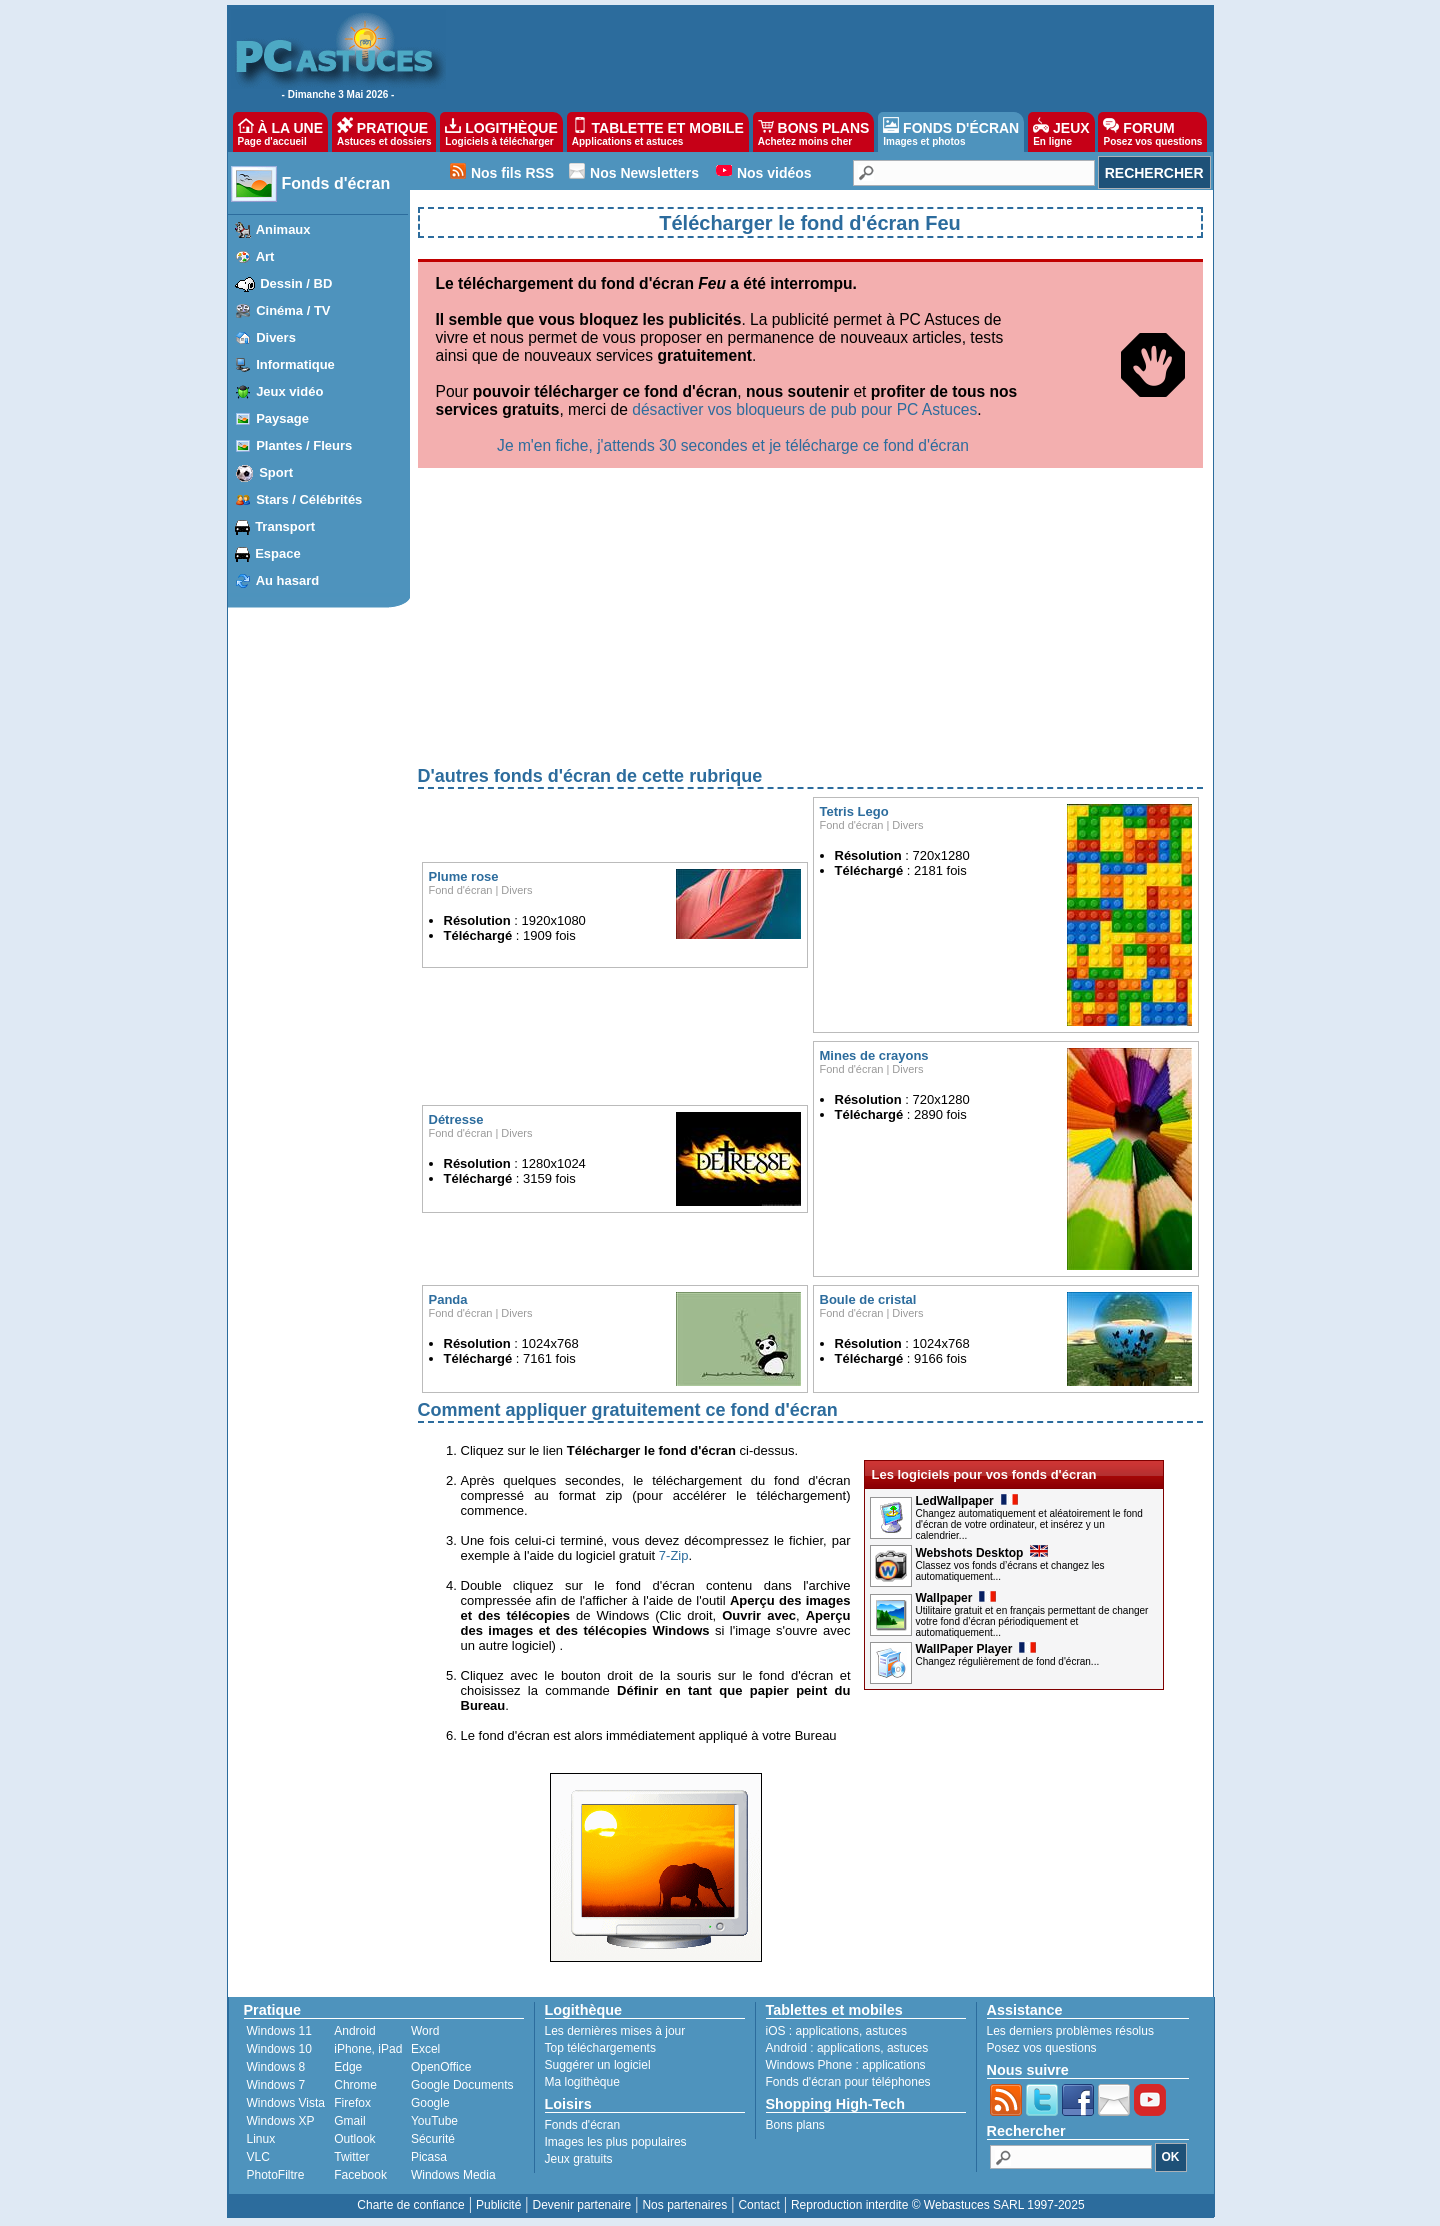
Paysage (282, 418)
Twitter (351, 2157)
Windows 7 (276, 2085)
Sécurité (433, 2139)
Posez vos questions (1042, 2048)
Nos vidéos (774, 173)
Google (430, 2103)
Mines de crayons (874, 1055)
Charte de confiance (410, 2205)
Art (265, 256)
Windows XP (281, 2121)
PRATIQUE (384, 132)
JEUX (1061, 132)
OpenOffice (441, 2067)
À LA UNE (280, 132)
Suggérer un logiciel (598, 2065)
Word (425, 2031)
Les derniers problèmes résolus (1070, 2031)
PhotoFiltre (276, 2175)
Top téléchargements (600, 2048)
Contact (758, 2205)
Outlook (354, 2139)
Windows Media (453, 2175)
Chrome (355, 2085)
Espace (278, 553)
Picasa (429, 2157)
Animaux (283, 229)
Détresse (456, 1119)
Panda (448, 1299)
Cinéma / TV (293, 310)
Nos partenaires (684, 2205)
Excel (425, 2049)
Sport (276, 472)
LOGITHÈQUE (501, 132)
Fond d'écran (461, 890)
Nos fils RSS (512, 173)
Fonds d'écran (336, 183)
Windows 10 (279, 2049)
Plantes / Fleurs (304, 445)
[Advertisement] (810, 623)
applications (827, 2031)
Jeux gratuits (579, 2159)
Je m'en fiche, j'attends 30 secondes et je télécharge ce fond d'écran (733, 445)
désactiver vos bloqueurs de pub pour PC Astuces (804, 409)
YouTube (434, 2121)
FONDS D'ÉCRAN (951, 132)
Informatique (295, 364)
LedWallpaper (967, 1501)
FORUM (1152, 132)
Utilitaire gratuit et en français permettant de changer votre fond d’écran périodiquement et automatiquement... (1032, 1621)
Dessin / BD (296, 283)
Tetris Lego (854, 811)
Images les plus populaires (616, 2142)
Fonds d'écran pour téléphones (848, 2082)
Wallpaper (956, 1598)
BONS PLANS (814, 132)
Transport (285, 526)
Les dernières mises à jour (615, 2031)
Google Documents (462, 2085)
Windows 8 (276, 2067)
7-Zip (674, 1555)
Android (354, 2031)
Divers (276, 337)
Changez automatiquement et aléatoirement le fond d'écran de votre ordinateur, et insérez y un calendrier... (1029, 1524)
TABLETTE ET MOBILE (658, 132)
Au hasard (288, 580)
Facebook (360, 2175)
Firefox (352, 2103)
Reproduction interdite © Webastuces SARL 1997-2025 (938, 2205)
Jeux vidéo (289, 391)
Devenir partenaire (582, 2205)
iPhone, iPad (368, 2049)
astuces (886, 2031)
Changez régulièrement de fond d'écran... (1008, 1661)
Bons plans (795, 2125)
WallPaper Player (976, 1649)
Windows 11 (279, 2031)
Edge (348, 2067)
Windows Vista (286, 2103)
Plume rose (464, 876)
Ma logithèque (582, 2082)
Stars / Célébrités (309, 499)
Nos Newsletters (644, 173)
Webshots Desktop (982, 1553)
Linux (261, 2139)
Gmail (349, 2121)
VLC (258, 2157)
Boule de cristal (868, 1299)
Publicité (498, 2205)
